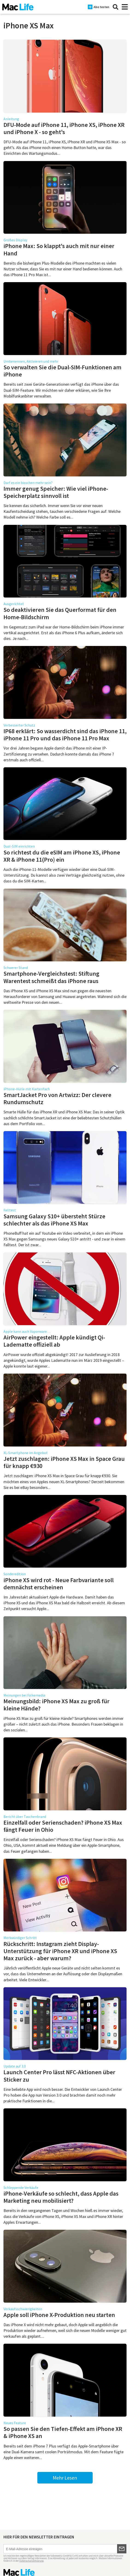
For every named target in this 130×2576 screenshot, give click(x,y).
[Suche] (115, 7)
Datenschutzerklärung (31, 2560)
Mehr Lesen (65, 2477)
